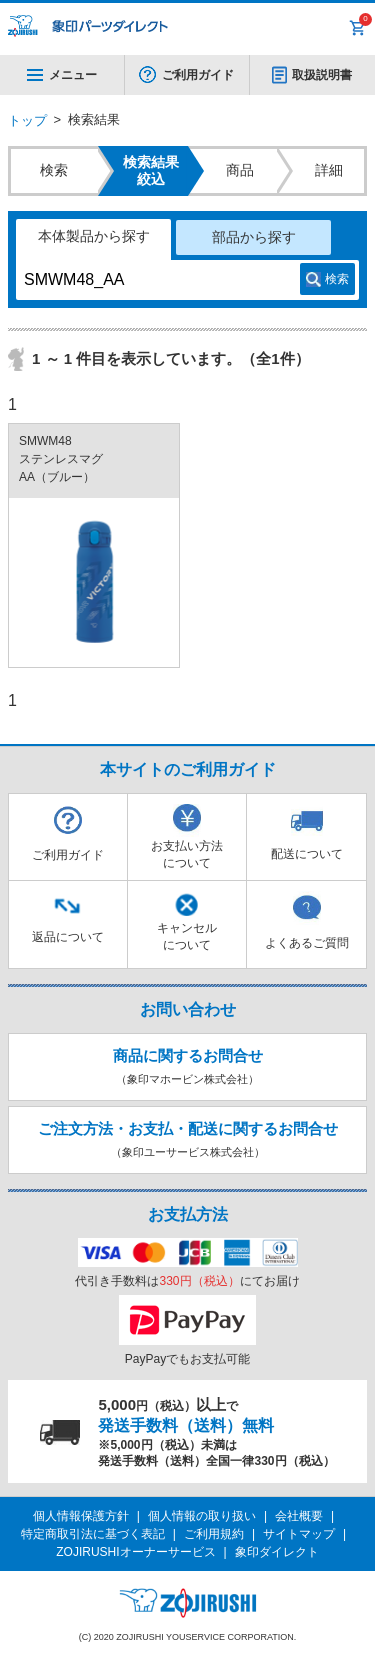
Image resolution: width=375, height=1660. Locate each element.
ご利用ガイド (198, 75)
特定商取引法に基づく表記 (93, 1534)
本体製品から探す (94, 236)
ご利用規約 (214, 1534)
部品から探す (254, 237)
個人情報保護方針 (81, 1516)
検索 (337, 279)
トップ (27, 120)
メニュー (62, 75)
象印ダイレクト (277, 1552)
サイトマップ (299, 1534)
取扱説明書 (322, 75)
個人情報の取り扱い (202, 1516)
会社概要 (299, 1516)
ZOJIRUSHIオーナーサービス (135, 1552)
